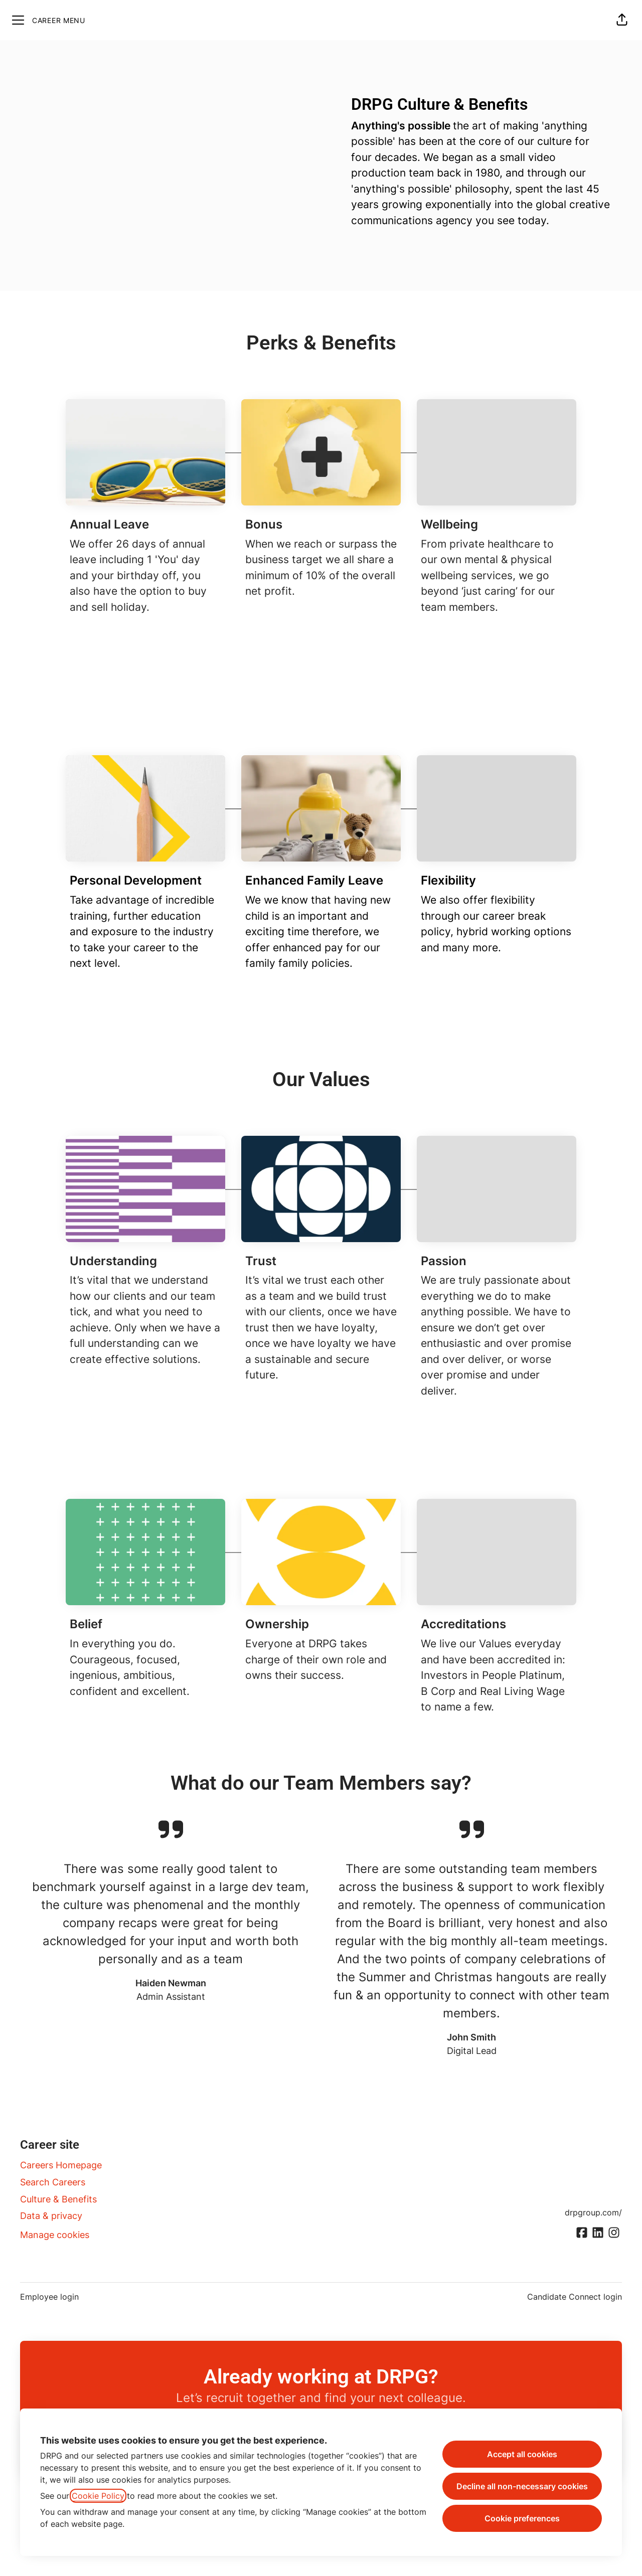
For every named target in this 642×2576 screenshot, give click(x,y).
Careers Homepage (61, 2165)
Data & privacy (51, 2215)
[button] (622, 20)
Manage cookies (54, 2234)
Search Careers (52, 2182)
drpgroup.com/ (593, 2212)
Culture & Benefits (58, 2199)
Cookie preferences (522, 2518)
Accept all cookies (522, 2454)
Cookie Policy (98, 2496)
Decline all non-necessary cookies (522, 2486)
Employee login (49, 2297)
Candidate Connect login (574, 2297)
